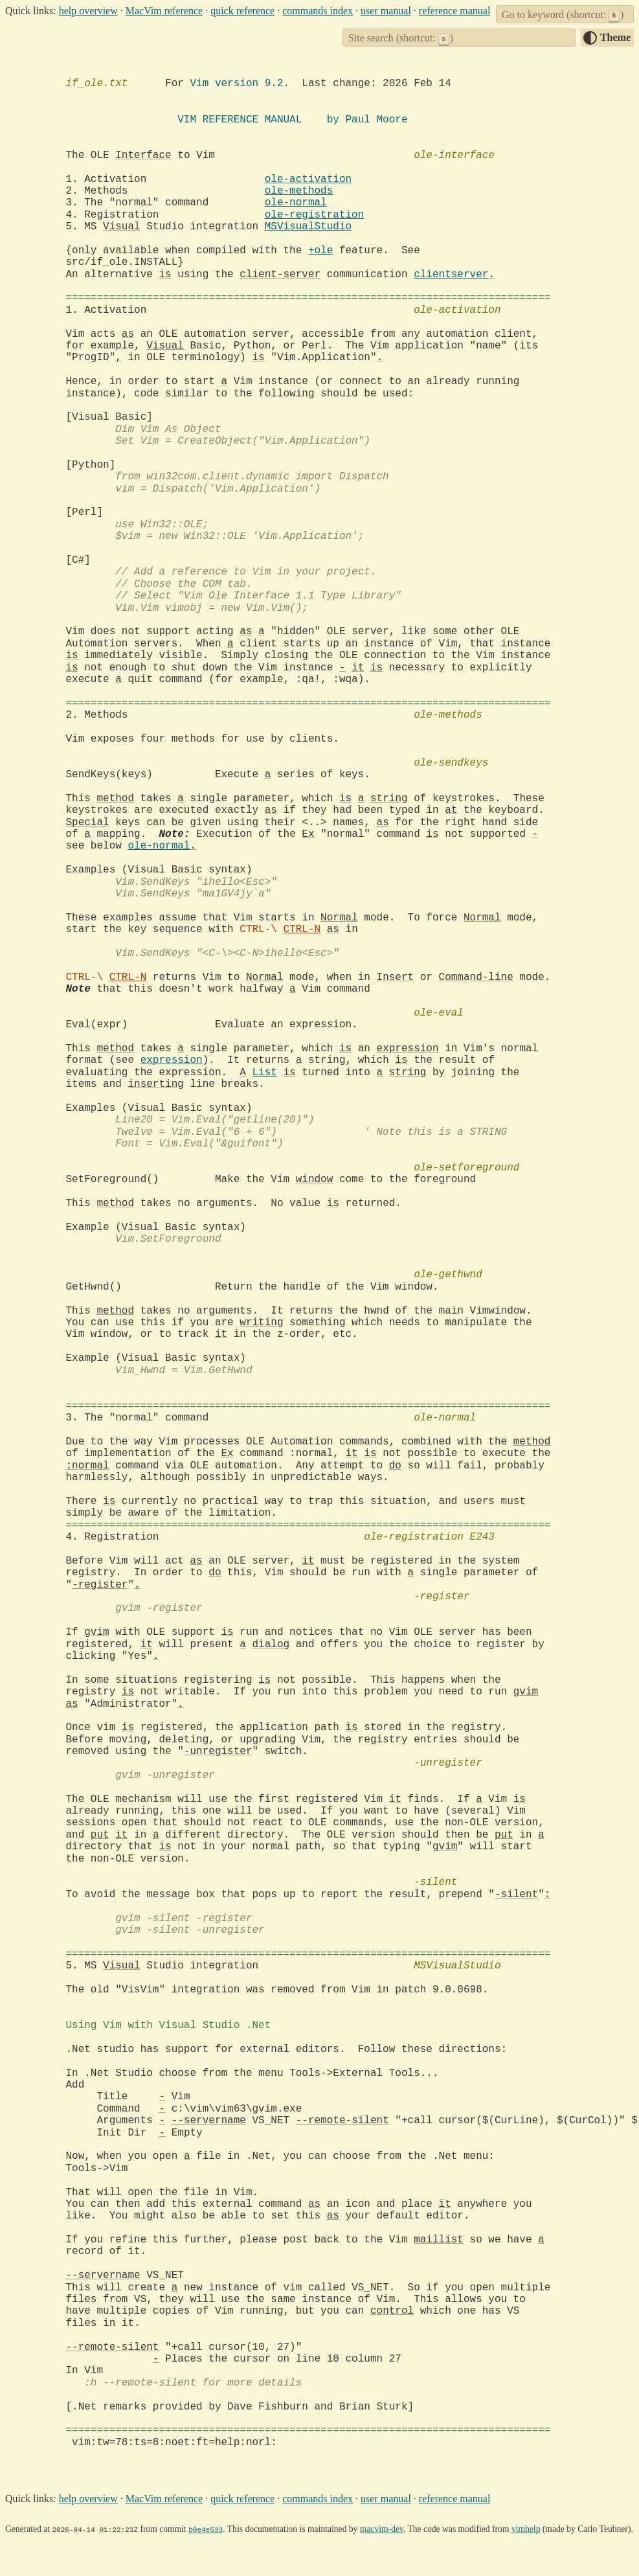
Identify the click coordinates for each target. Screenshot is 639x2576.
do (395, 1466)
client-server (280, 275)
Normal (339, 918)
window (314, 1179)
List (264, 1073)
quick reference (242, 10)
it (358, 668)
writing (261, 1323)
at (451, 810)
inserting (156, 1084)
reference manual (455, 10)
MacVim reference (164, 10)
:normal (87, 1466)
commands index (317, 10)
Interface (143, 155)
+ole (320, 251)
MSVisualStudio (308, 227)
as (128, 334)
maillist (439, 2240)
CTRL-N (302, 929)
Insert (395, 977)
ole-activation (308, 179)
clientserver (451, 275)
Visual (121, 227)
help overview (88, 10)
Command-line (476, 977)
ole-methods (299, 191)
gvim (96, 1632)
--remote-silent (342, 2121)
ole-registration (314, 215)
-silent (516, 1894)
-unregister (218, 1751)
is (165, 275)
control (392, 2311)
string (389, 799)
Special (87, 822)
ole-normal (296, 203)
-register (100, 1585)
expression (408, 1049)
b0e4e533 (205, 2529)
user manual (386, 10)
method (116, 799)
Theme (615, 37)
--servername (209, 2121)
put (100, 1835)
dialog (271, 1644)
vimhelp (526, 2529)
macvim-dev (381, 2529)
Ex (308, 834)
